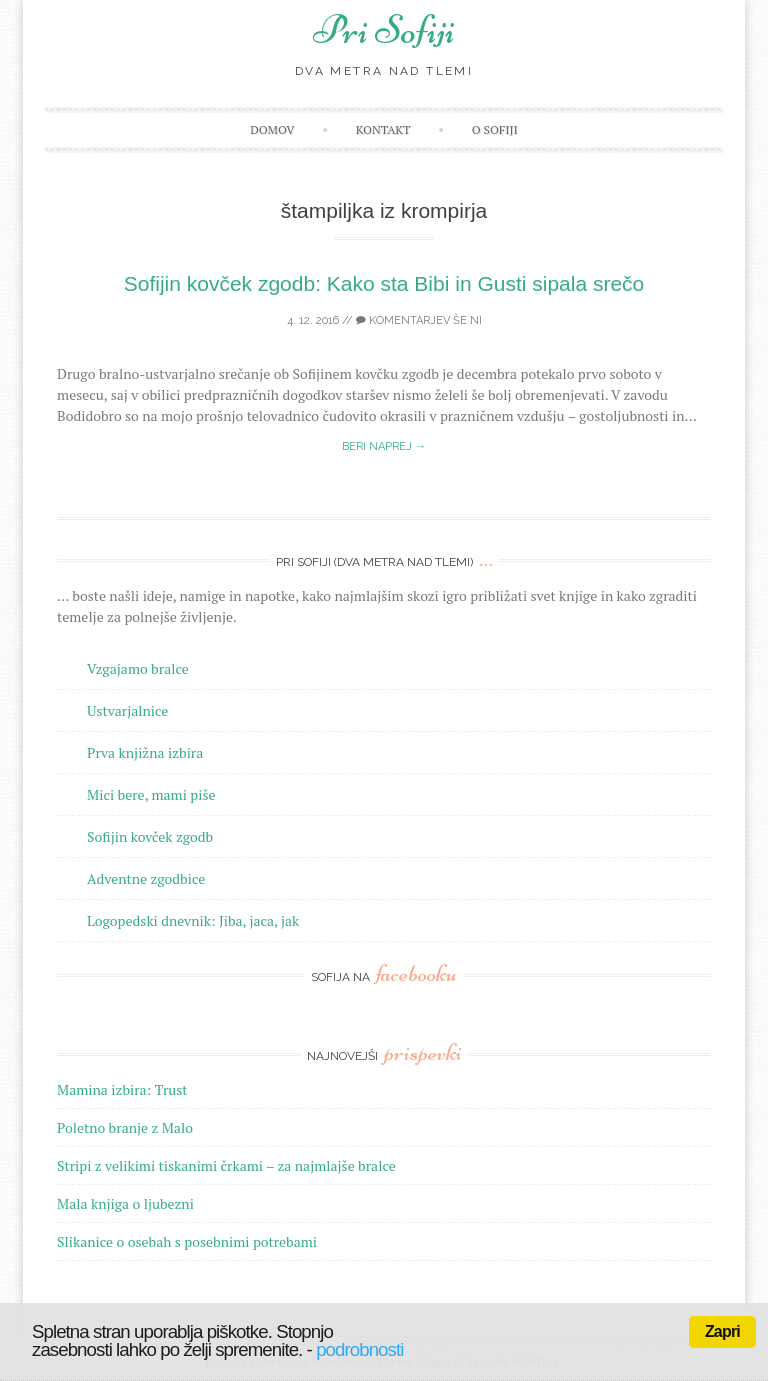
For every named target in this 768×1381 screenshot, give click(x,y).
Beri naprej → (384, 446)
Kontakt (383, 129)
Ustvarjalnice (127, 710)
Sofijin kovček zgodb (150, 836)
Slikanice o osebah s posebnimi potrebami (187, 1241)
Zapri (722, 1331)
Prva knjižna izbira (145, 752)
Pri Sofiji (384, 30)
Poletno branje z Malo (125, 1127)
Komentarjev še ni (419, 320)
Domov (272, 129)
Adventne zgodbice (146, 878)
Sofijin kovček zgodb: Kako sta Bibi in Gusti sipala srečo (384, 283)
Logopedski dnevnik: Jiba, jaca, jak (193, 920)
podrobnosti (359, 1349)
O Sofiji (495, 129)
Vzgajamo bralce (138, 668)
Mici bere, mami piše (151, 794)
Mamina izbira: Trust (122, 1089)
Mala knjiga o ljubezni (125, 1203)
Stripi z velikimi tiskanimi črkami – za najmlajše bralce (226, 1165)
